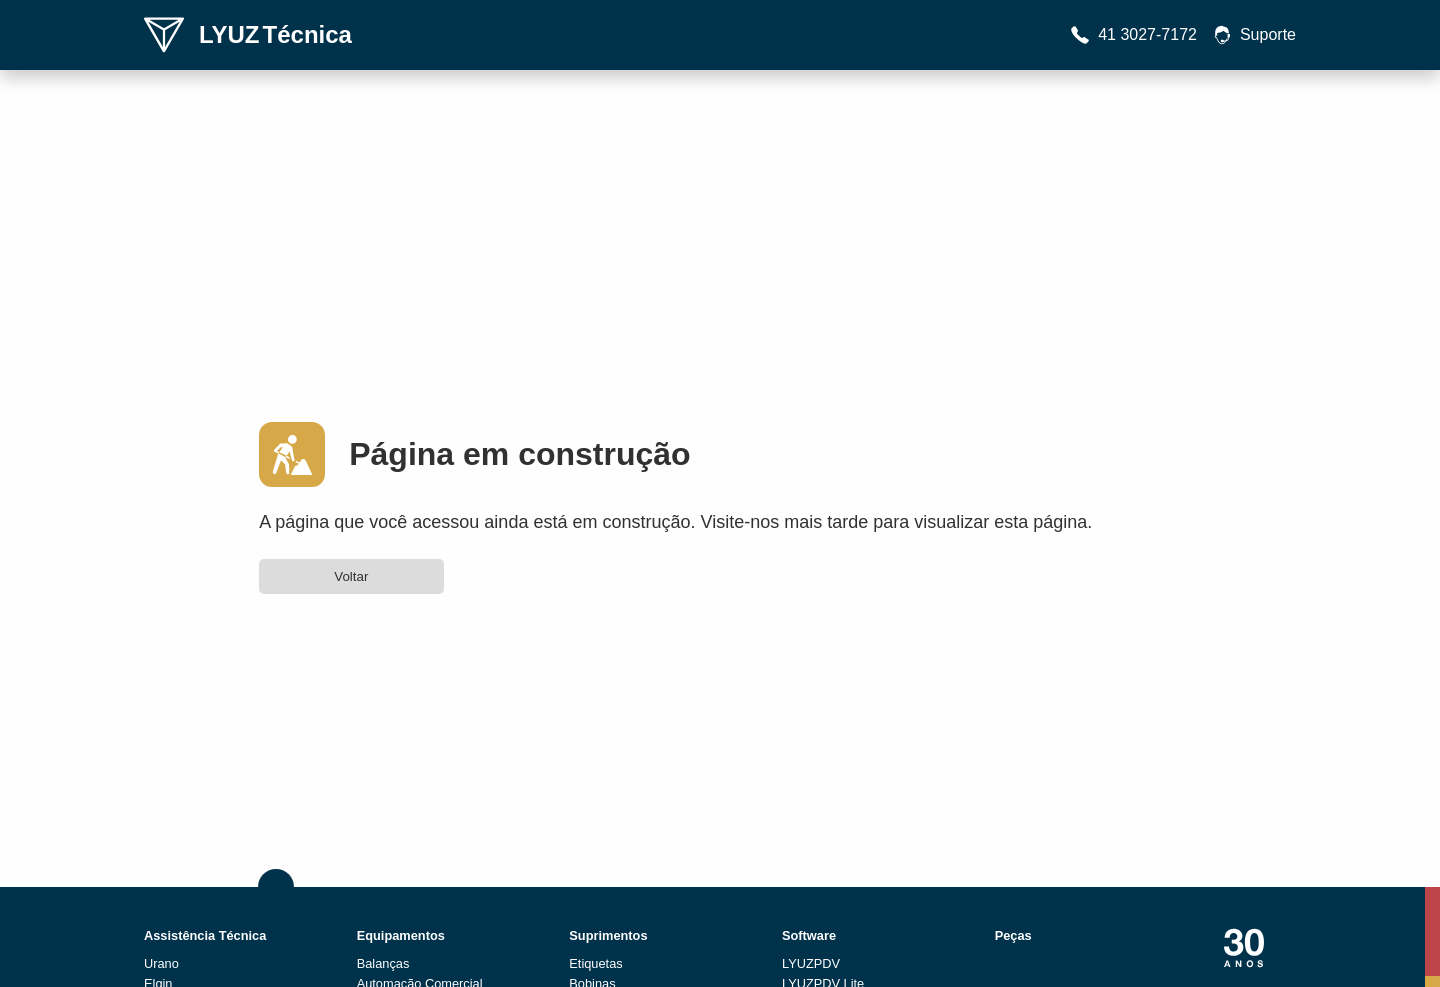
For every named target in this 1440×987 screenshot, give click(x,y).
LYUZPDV (811, 963)
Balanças (383, 963)
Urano (161, 963)
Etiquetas (595, 963)
